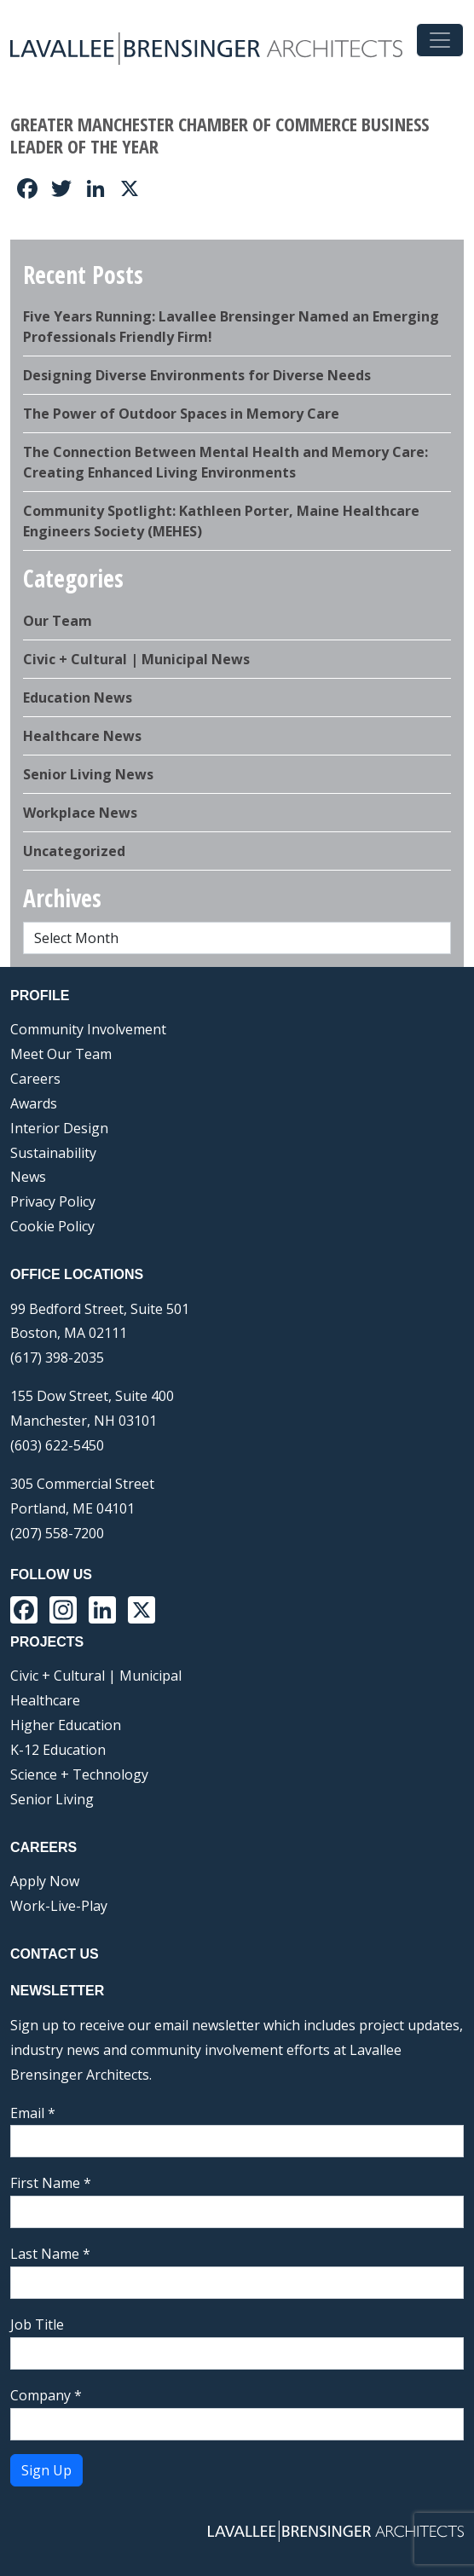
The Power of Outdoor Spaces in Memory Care (181, 413)
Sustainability (53, 1152)
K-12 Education (58, 1749)
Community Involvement (88, 1029)
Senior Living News (88, 774)
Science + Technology (79, 1774)
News (28, 1176)
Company (46, 2395)
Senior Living (52, 1799)
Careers (35, 1078)
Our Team (57, 620)
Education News (77, 697)
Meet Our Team (61, 1054)
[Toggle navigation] (440, 40)
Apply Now (44, 1881)
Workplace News (80, 812)
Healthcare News (82, 735)
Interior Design (59, 1128)
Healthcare (45, 1700)
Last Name (50, 2253)
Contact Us (54, 1954)
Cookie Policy (52, 1226)
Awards (33, 1103)
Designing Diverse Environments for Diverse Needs (197, 375)
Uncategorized (74, 851)
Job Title (37, 2324)
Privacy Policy (52, 1201)
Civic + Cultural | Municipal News (136, 659)
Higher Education (65, 1725)
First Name (50, 2183)
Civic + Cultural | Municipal (96, 1675)
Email (32, 2113)
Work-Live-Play (58, 1905)
